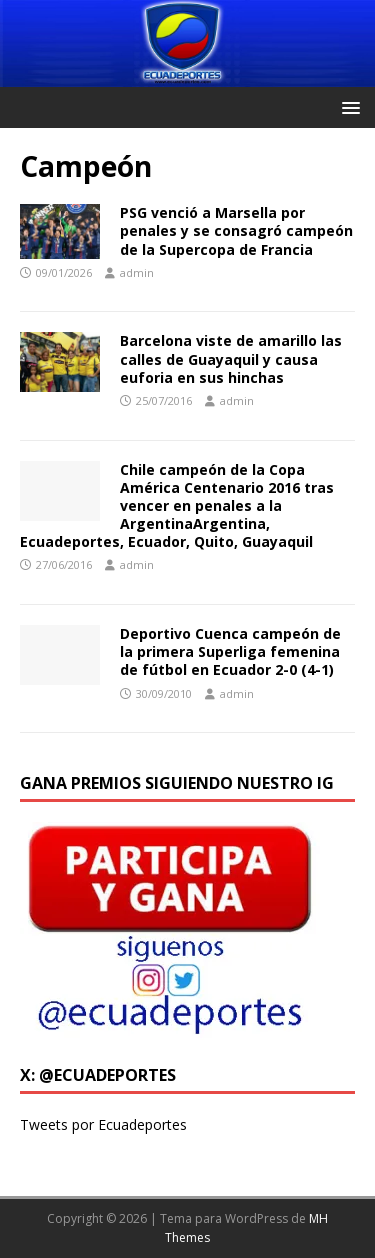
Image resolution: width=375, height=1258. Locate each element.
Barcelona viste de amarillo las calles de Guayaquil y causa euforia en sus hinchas (231, 358)
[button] (347, 106)
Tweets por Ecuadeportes (103, 1124)
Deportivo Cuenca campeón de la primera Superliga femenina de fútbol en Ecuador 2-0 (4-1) (230, 651)
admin (137, 272)
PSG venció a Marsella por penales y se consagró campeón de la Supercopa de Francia (236, 230)
